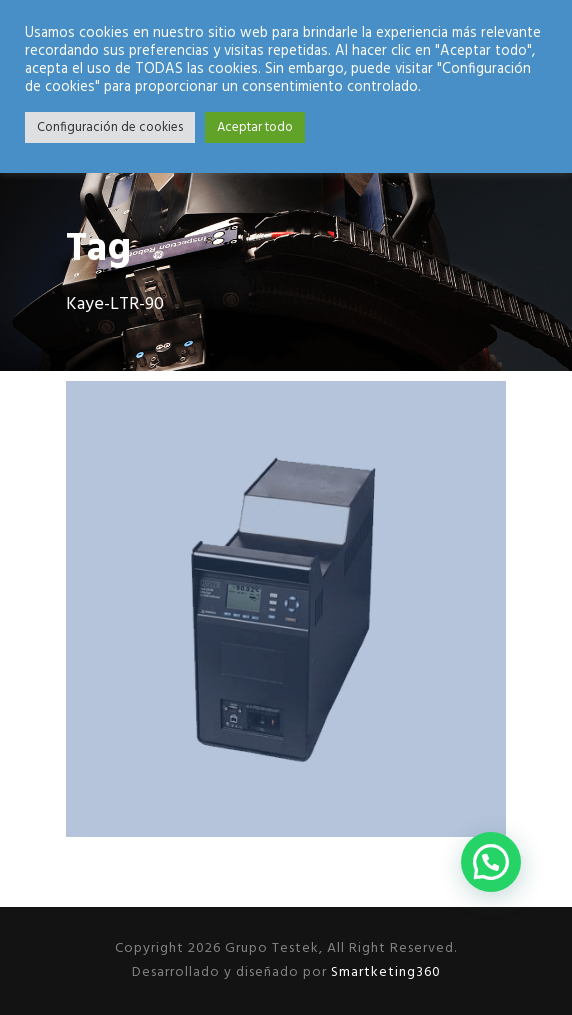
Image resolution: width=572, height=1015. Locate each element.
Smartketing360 (384, 972)
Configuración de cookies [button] (110, 127)
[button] (491, 862)
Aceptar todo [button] (255, 127)
